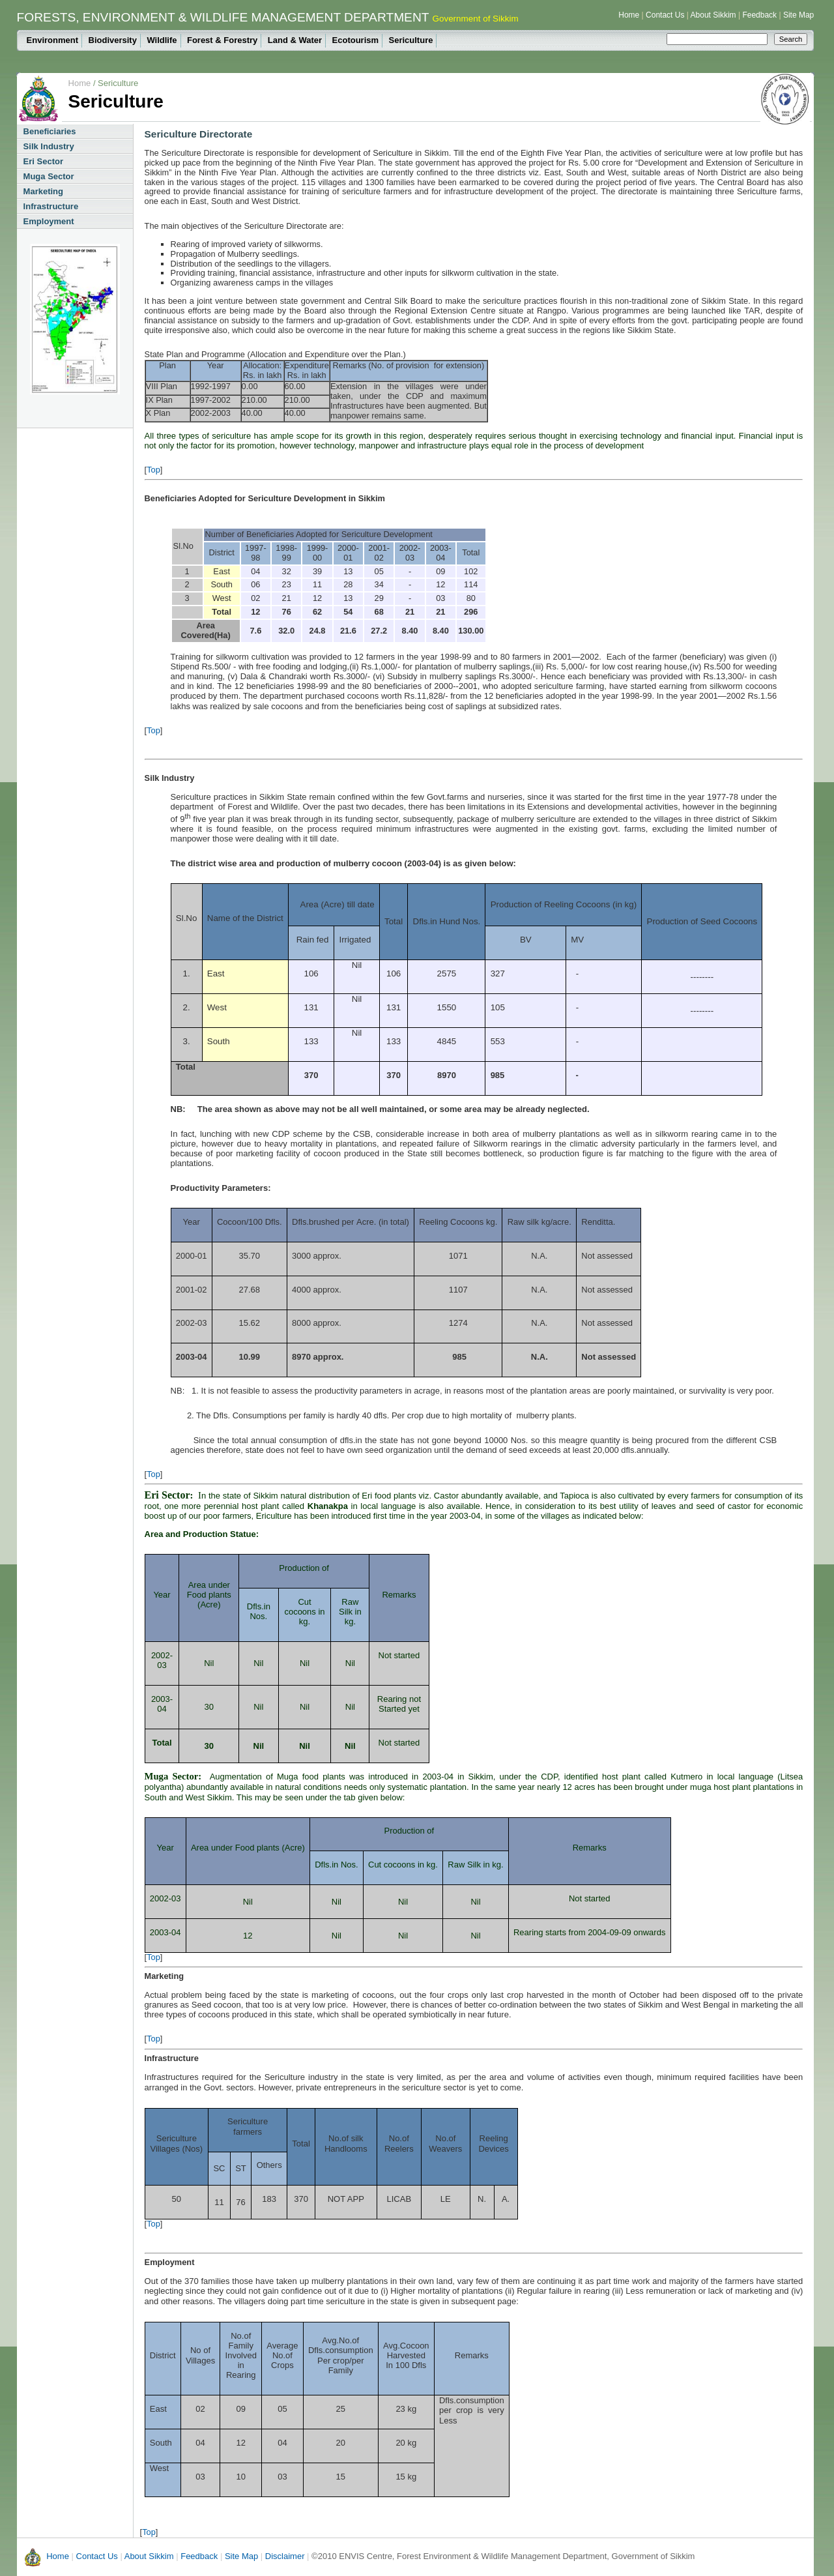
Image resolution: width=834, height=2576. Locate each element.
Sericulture (411, 40)
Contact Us (665, 15)
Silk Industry (48, 146)
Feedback (759, 15)
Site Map (798, 15)
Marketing (43, 191)
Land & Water (295, 40)
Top (153, 470)
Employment (48, 221)
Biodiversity (113, 40)
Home (628, 15)
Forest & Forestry (222, 40)
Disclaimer (285, 2556)
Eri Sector (43, 161)
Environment (52, 40)
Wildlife (162, 40)
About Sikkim (713, 15)
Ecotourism (355, 40)
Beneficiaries (49, 131)
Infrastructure (51, 206)
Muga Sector (48, 176)
